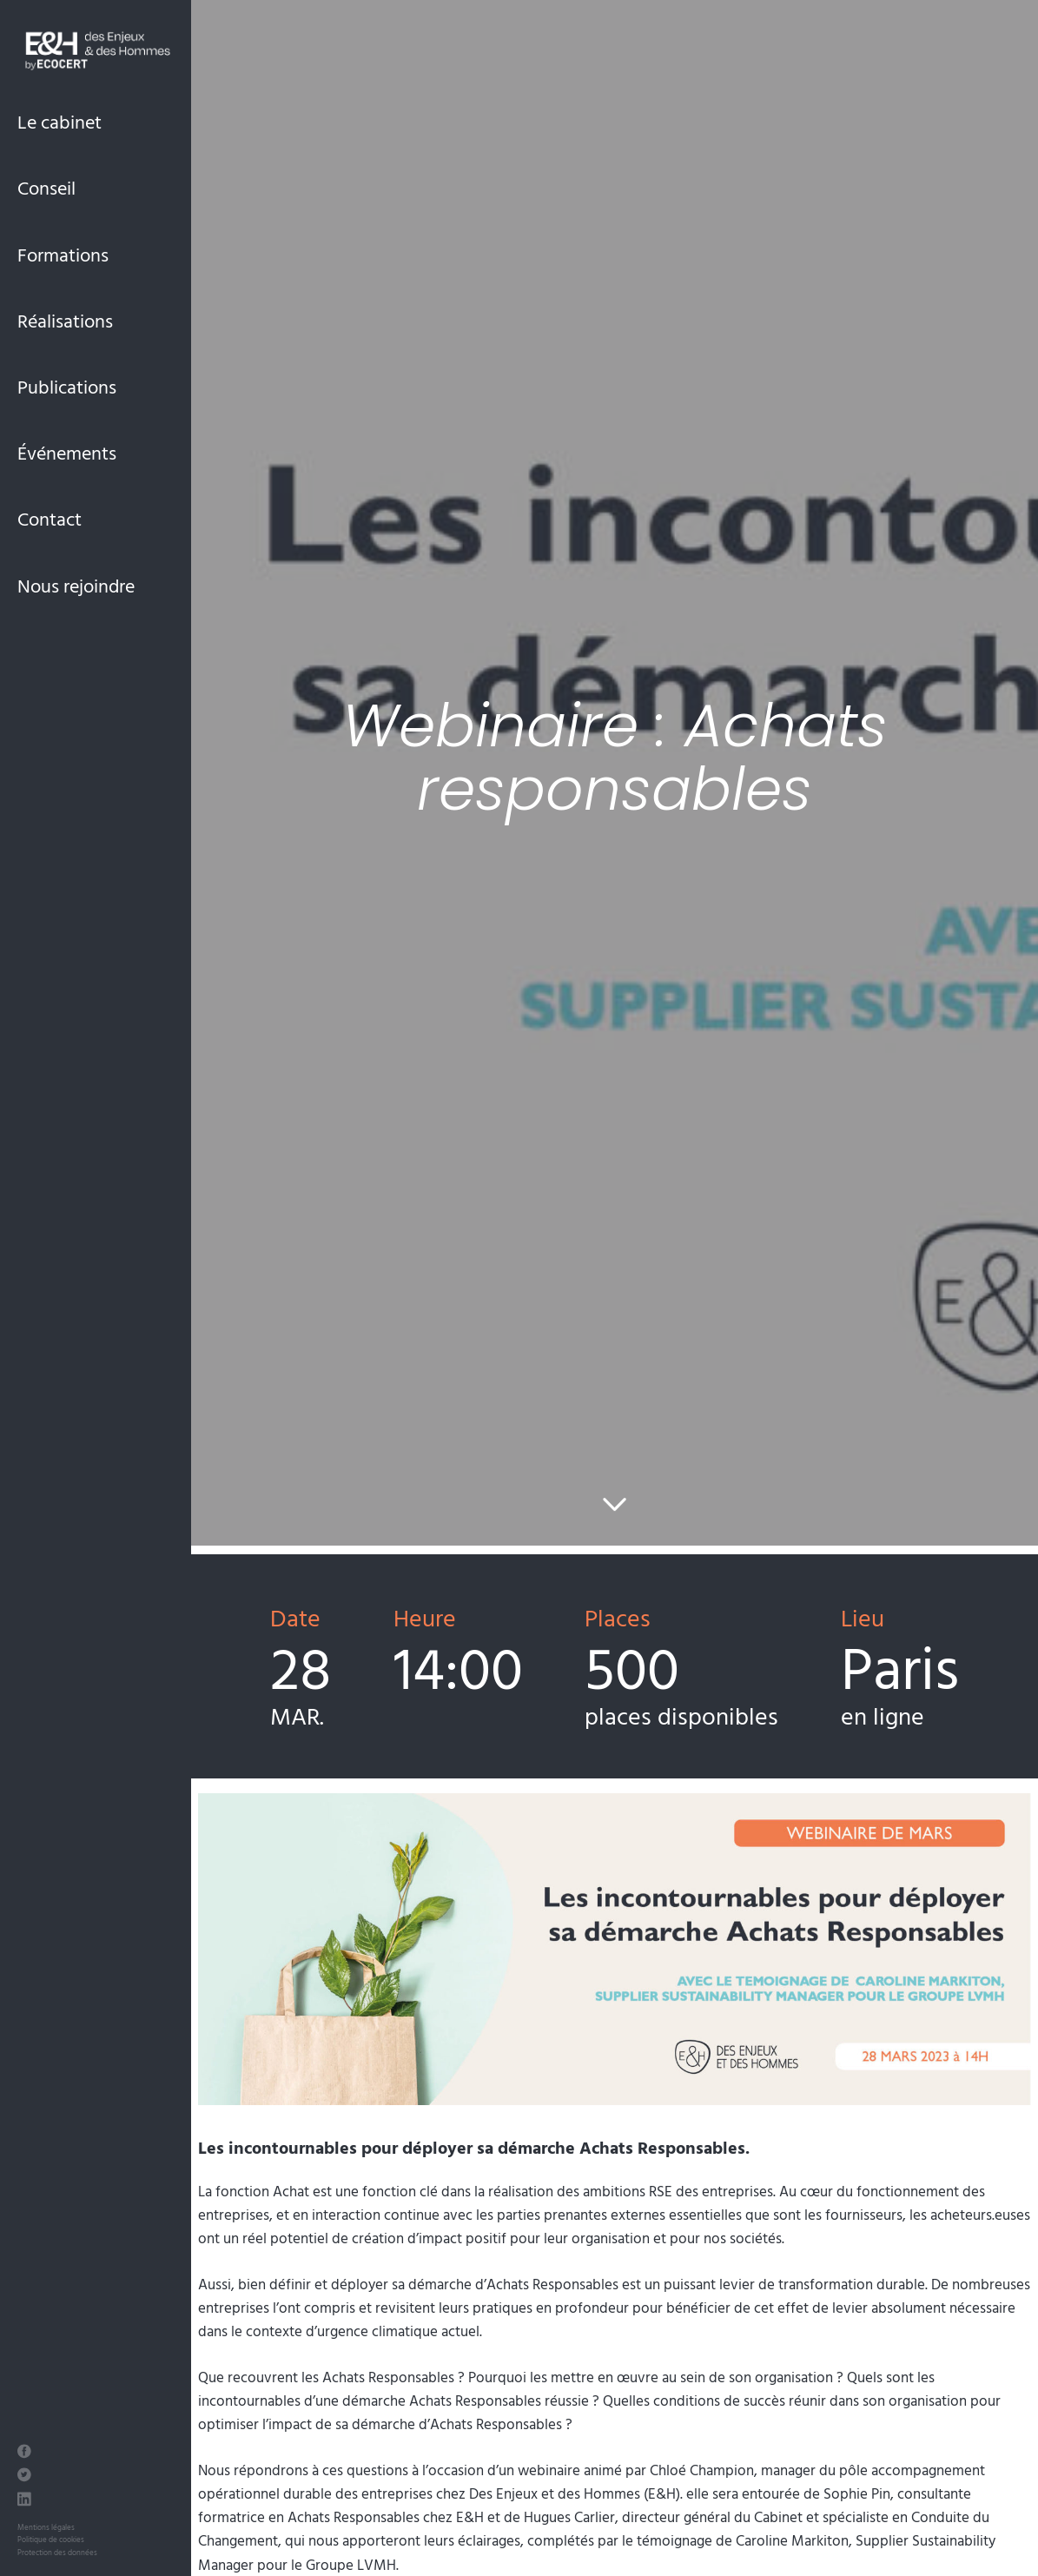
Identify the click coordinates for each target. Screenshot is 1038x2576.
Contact (49, 518)
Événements (66, 452)
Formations (63, 254)
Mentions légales (46, 2527)
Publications (66, 386)
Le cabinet (59, 121)
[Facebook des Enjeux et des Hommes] (24, 2453)
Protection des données (57, 2552)
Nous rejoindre (76, 585)
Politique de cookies (50, 2539)
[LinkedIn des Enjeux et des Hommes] (24, 2501)
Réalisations (65, 320)
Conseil (46, 187)
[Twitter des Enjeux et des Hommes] (24, 2476)
